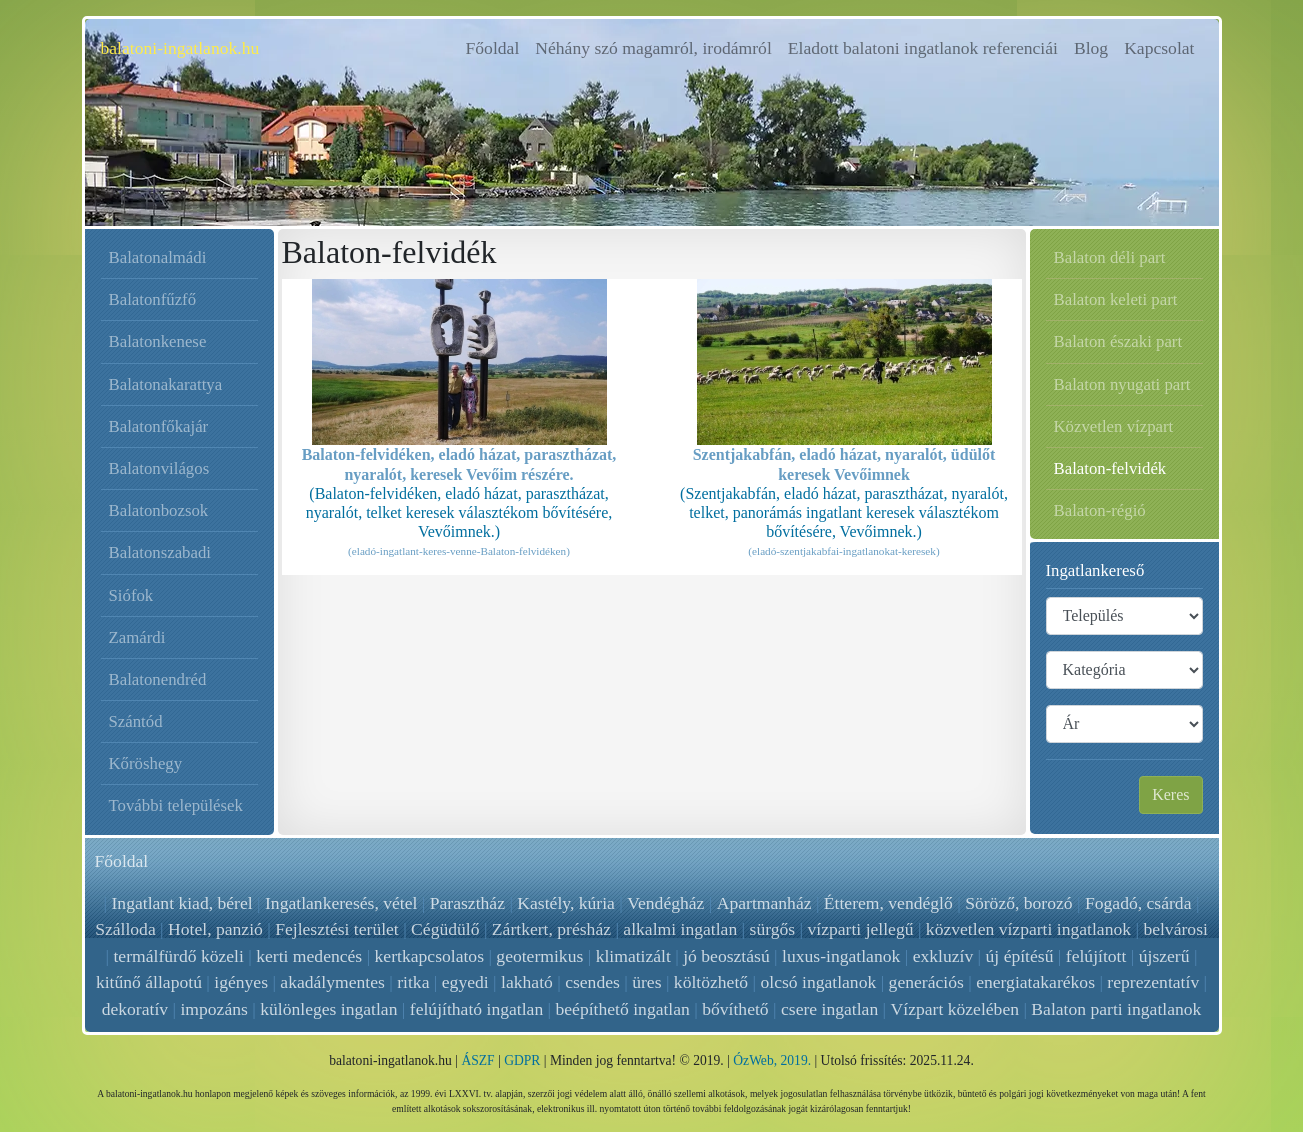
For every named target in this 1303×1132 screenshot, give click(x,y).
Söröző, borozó (1019, 903)
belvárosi (1175, 929)
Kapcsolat (1159, 48)
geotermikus (539, 956)
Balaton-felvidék (1110, 468)
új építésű (1020, 956)
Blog (1091, 48)
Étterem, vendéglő (887, 903)
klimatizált (633, 956)
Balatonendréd (158, 679)
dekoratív (135, 1009)
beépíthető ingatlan (623, 1009)
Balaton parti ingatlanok (1116, 1009)
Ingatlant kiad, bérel (182, 903)
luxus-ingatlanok (841, 956)
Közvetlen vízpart (1114, 426)
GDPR (522, 1060)
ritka (413, 982)
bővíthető (735, 1009)
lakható (527, 982)
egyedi (465, 982)
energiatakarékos (1035, 982)
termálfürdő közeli (178, 956)
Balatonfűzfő (153, 299)
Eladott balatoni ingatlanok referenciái (923, 48)
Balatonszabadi (160, 552)
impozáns (214, 1009)
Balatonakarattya (166, 384)
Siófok (131, 595)
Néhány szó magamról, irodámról (653, 48)
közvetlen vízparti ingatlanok (1028, 929)
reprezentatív (1153, 982)
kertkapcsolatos (429, 956)
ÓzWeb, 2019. (772, 1060)
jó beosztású (726, 956)
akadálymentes (332, 982)
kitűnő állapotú (149, 982)
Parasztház (467, 903)
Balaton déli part (1110, 257)
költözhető (711, 982)
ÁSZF (477, 1060)
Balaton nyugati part (1122, 384)
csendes (592, 982)
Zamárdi (137, 637)
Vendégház (666, 903)
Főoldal (497, 46)
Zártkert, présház (551, 929)
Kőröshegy (146, 763)
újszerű (1164, 956)
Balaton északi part (1118, 341)
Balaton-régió (1100, 510)
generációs (926, 982)
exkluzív (943, 956)
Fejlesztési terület (337, 929)
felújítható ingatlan (476, 1009)
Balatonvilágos (159, 468)
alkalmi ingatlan (680, 929)
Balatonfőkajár (159, 426)
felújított (1096, 956)
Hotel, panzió (215, 929)
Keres (1170, 794)
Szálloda (125, 929)
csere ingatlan (829, 1009)
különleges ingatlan (328, 1009)
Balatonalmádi (158, 257)
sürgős (773, 929)
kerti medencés (309, 956)
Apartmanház (763, 903)
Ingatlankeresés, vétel (342, 903)
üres (646, 982)
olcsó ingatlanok (818, 982)
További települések (176, 805)
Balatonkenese (158, 341)
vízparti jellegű (861, 929)
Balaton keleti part (1116, 299)
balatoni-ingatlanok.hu (180, 48)
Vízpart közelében (954, 1009)
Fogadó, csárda (1137, 903)
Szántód (136, 721)
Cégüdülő (445, 929)
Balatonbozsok (159, 510)
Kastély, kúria (567, 903)
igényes (241, 982)
